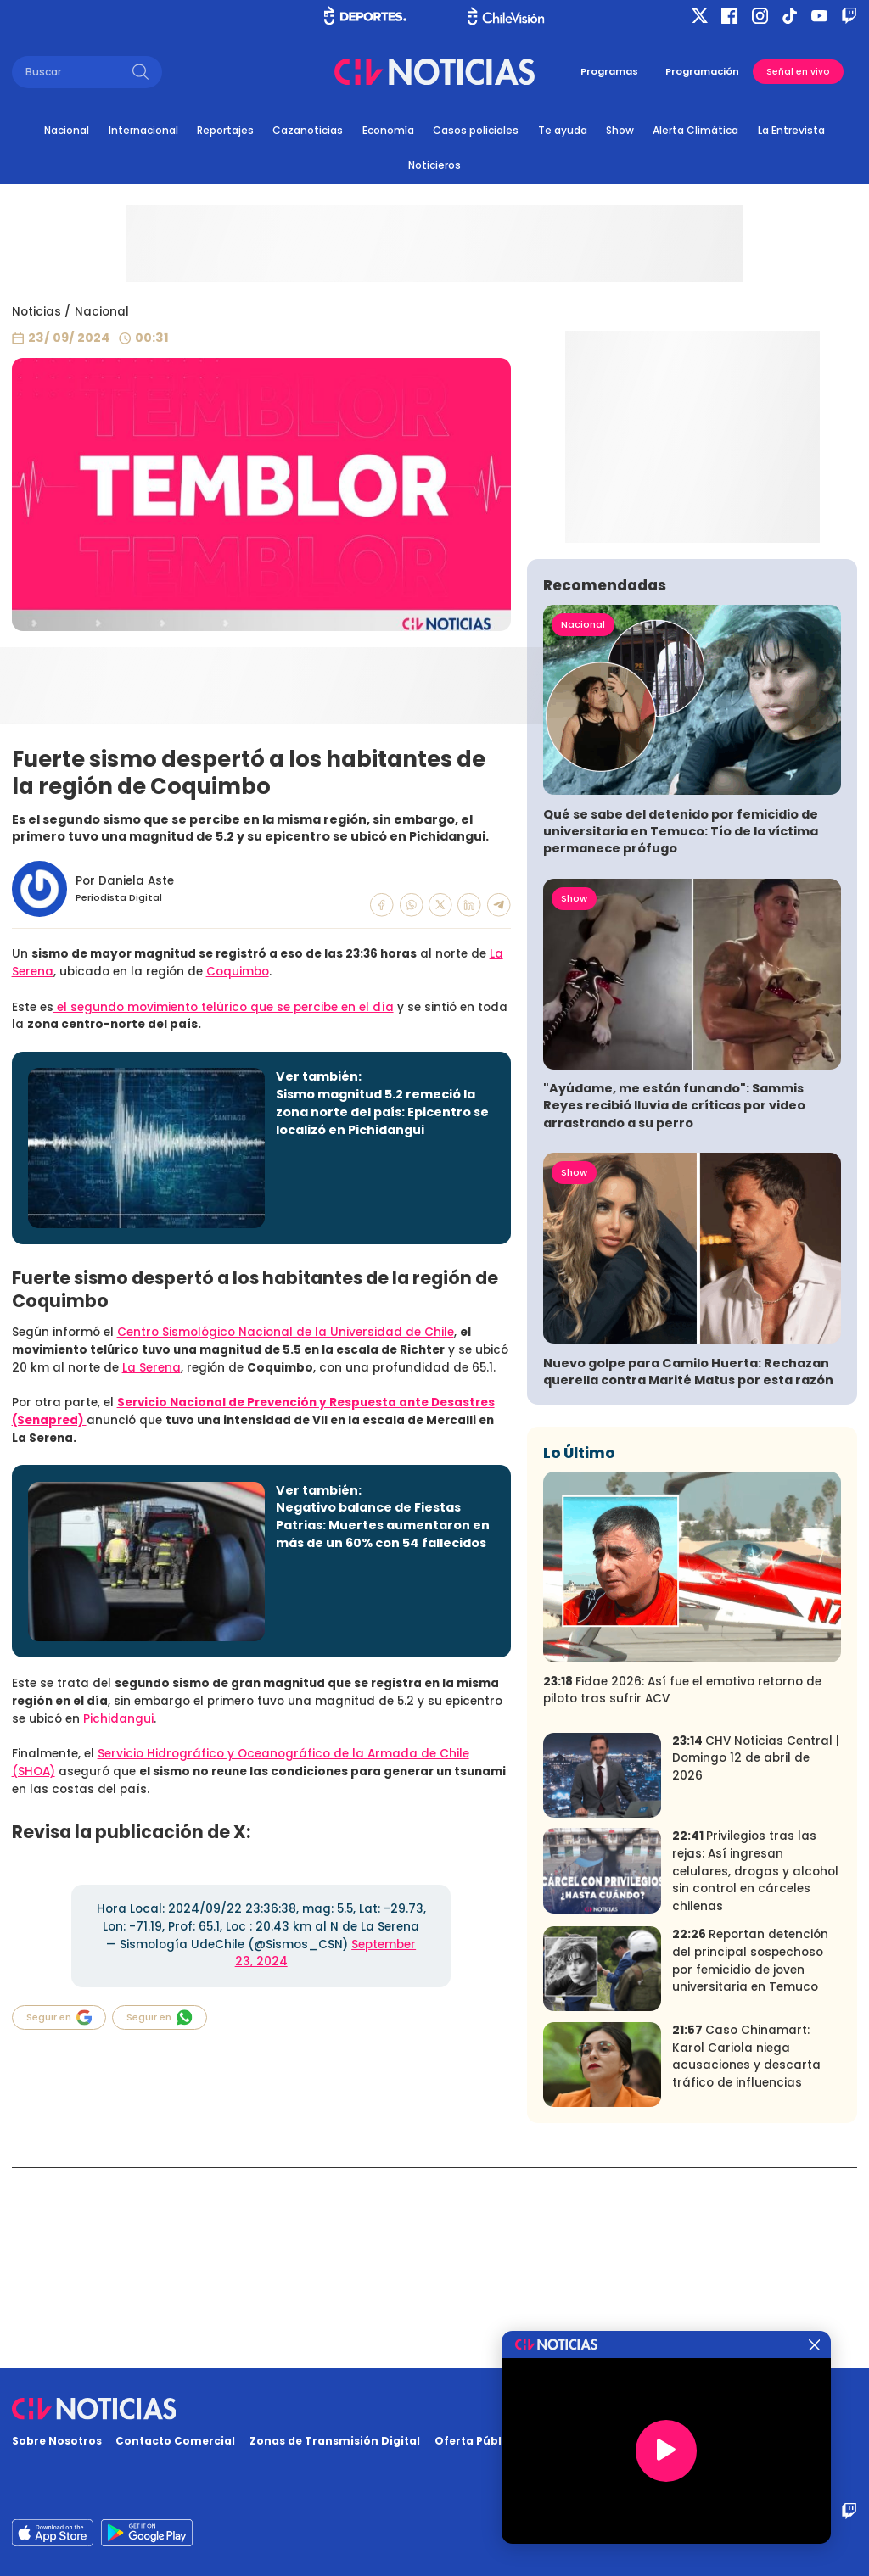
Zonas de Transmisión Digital (334, 2441)
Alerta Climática (695, 130)
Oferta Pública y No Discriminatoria (538, 2441)
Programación (702, 71)
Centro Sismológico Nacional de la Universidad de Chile (285, 1332)
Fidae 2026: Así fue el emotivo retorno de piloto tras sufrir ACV (682, 1891)
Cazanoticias (307, 130)
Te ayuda (562, 130)
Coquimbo (237, 972)
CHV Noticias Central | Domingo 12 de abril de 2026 (755, 1958)
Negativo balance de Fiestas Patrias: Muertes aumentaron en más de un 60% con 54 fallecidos (383, 1525)
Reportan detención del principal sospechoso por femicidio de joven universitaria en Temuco (750, 2161)
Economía (388, 130)
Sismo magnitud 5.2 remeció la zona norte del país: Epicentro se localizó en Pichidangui (382, 1112)
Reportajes (225, 130)
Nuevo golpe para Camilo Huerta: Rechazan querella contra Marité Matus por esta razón (688, 1572)
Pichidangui (118, 1719)
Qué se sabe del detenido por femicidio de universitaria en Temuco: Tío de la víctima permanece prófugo (680, 1032)
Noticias (36, 312)
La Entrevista (791, 130)
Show (620, 130)
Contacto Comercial (175, 2441)
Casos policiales (476, 130)
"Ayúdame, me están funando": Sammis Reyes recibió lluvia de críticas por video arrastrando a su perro (674, 1306)
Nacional (66, 130)
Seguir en (59, 2017)
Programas (609, 71)
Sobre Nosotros (57, 2441)
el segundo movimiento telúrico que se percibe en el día (223, 1007)
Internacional (143, 130)
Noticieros (434, 165)
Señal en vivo (798, 71)
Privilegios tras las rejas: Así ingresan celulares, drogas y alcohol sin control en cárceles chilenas (755, 2072)
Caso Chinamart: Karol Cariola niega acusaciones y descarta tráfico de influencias (746, 2257)
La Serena (151, 1368)
